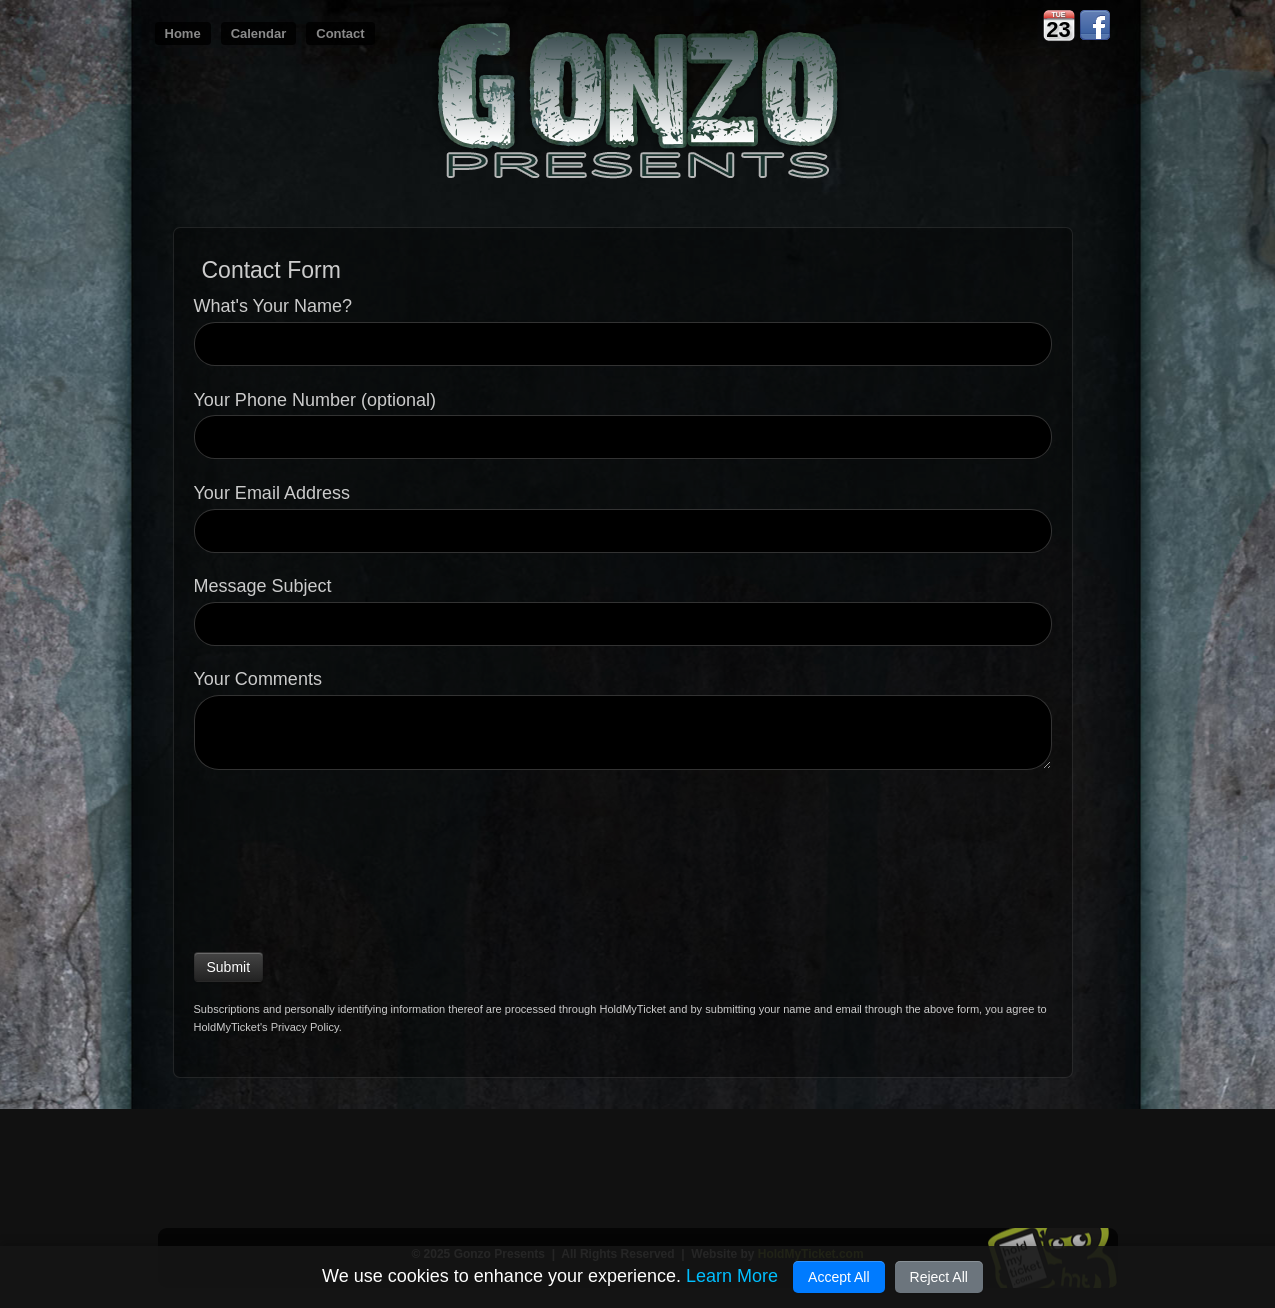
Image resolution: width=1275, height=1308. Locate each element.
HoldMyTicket (632, 1009)
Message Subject (263, 586)
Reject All (939, 1277)
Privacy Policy (305, 1027)
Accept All (838, 1277)
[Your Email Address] (623, 531)
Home (183, 33)
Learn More (732, 1276)
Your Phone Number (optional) (315, 400)
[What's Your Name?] (623, 344)
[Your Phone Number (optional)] (623, 437)
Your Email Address (272, 493)
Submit (229, 967)
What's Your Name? (273, 306)
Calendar (259, 33)
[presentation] (276, 857)
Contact (340, 33)
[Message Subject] (623, 624)
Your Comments (258, 679)
